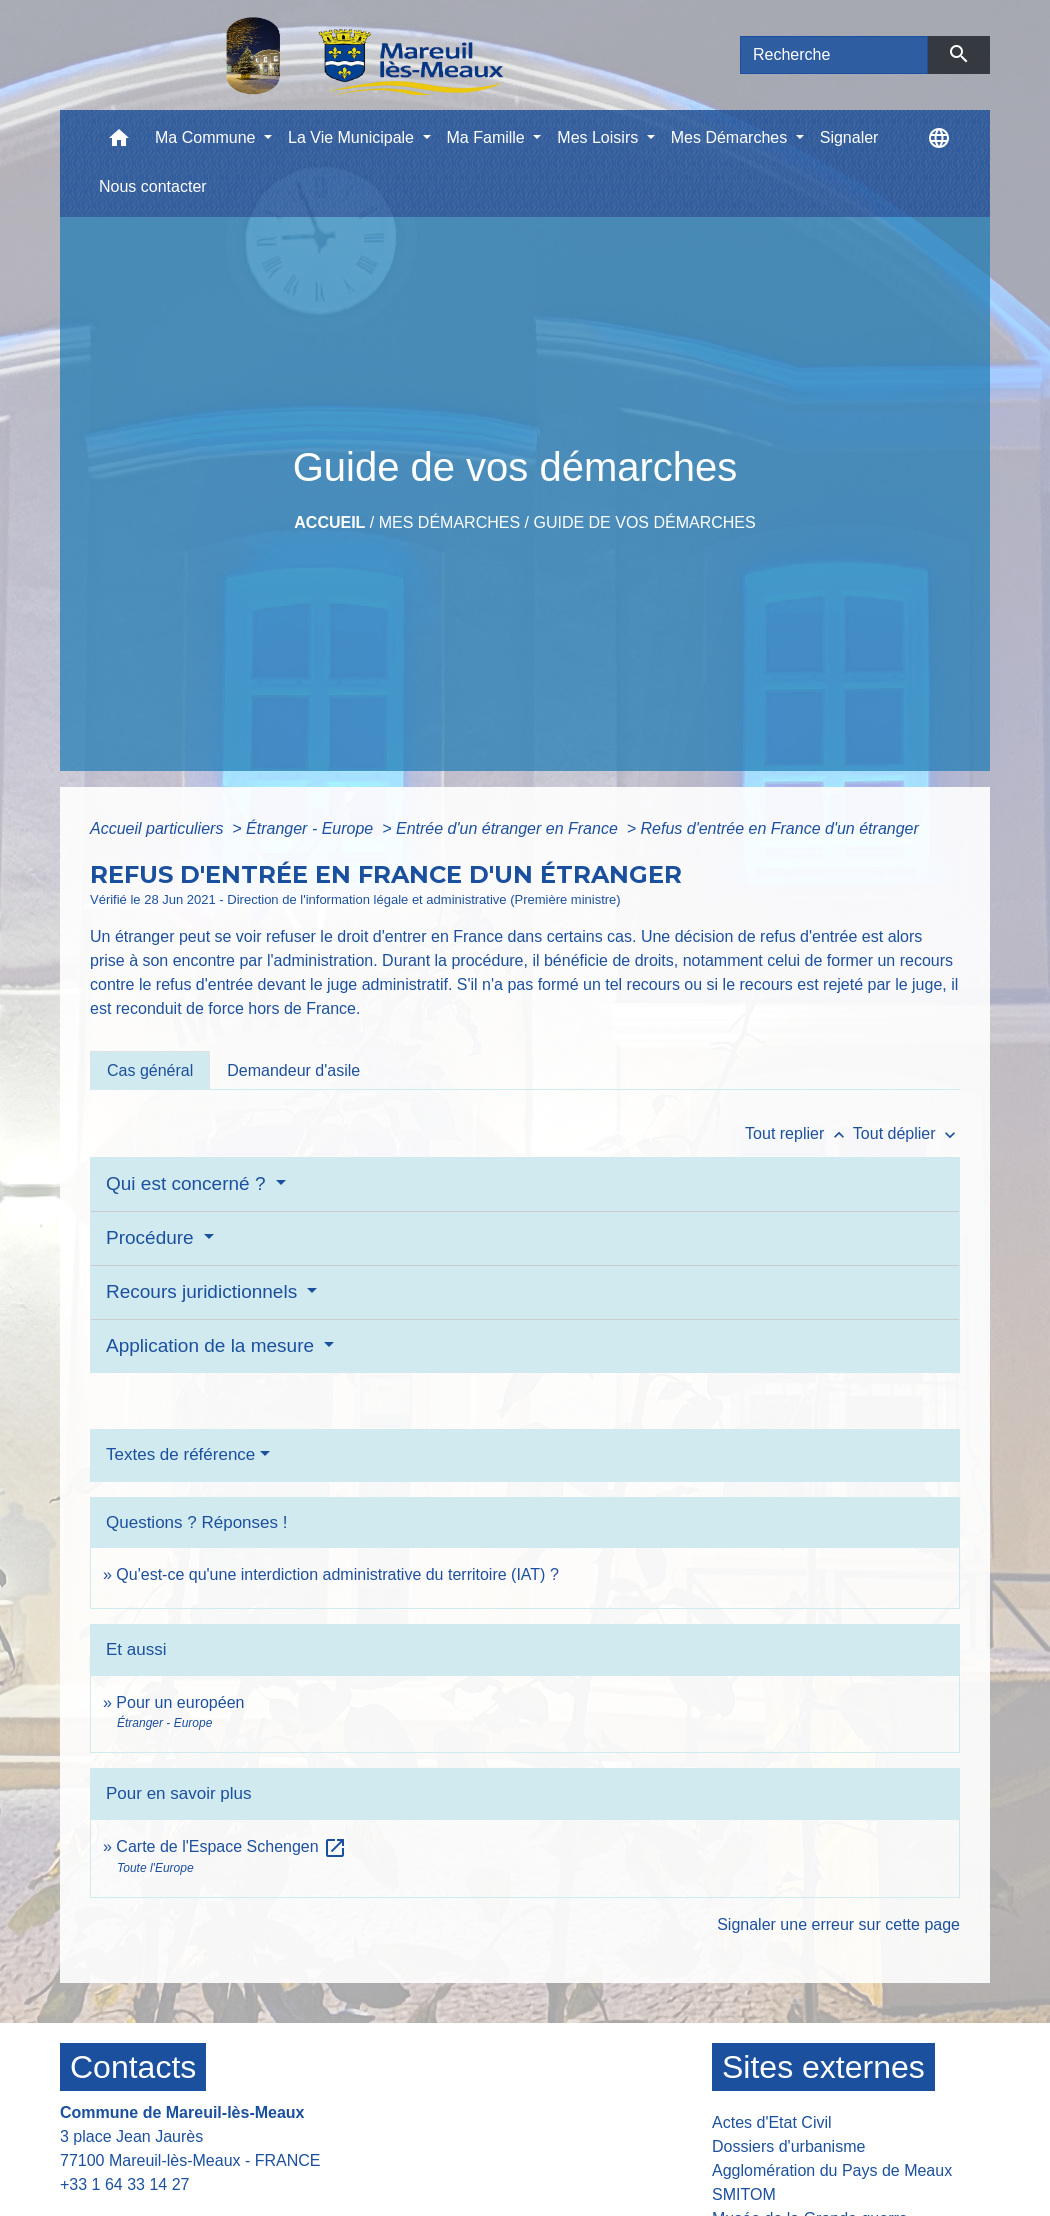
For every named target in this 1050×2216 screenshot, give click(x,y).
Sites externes (823, 2067)
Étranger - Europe (312, 828)
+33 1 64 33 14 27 (124, 2184)
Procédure (152, 1237)
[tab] (150, 1070)
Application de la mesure (212, 1345)
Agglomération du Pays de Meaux (832, 2170)
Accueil (329, 522)
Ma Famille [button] (488, 137)
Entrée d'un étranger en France (509, 828)
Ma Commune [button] (207, 137)
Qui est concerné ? (188, 1183)
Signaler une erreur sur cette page (838, 1924)
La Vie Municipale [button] (353, 137)
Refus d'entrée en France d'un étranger (780, 828)
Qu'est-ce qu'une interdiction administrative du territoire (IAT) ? (337, 1574)
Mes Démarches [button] (731, 137)
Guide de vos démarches (644, 522)
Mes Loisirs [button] (599, 137)
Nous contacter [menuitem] (153, 186)
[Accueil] (313, 55)
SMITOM (744, 2194)
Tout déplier (906, 1133)
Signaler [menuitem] (849, 137)
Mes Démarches (449, 522)
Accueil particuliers (159, 828)
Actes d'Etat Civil (772, 2122)
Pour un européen (180, 1702)
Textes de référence (180, 1454)
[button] (119, 142)
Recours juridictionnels (204, 1291)
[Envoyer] (959, 55)
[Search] (834, 55)
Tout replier (799, 1133)
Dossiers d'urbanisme (788, 2146)
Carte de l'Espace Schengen (231, 1846)
